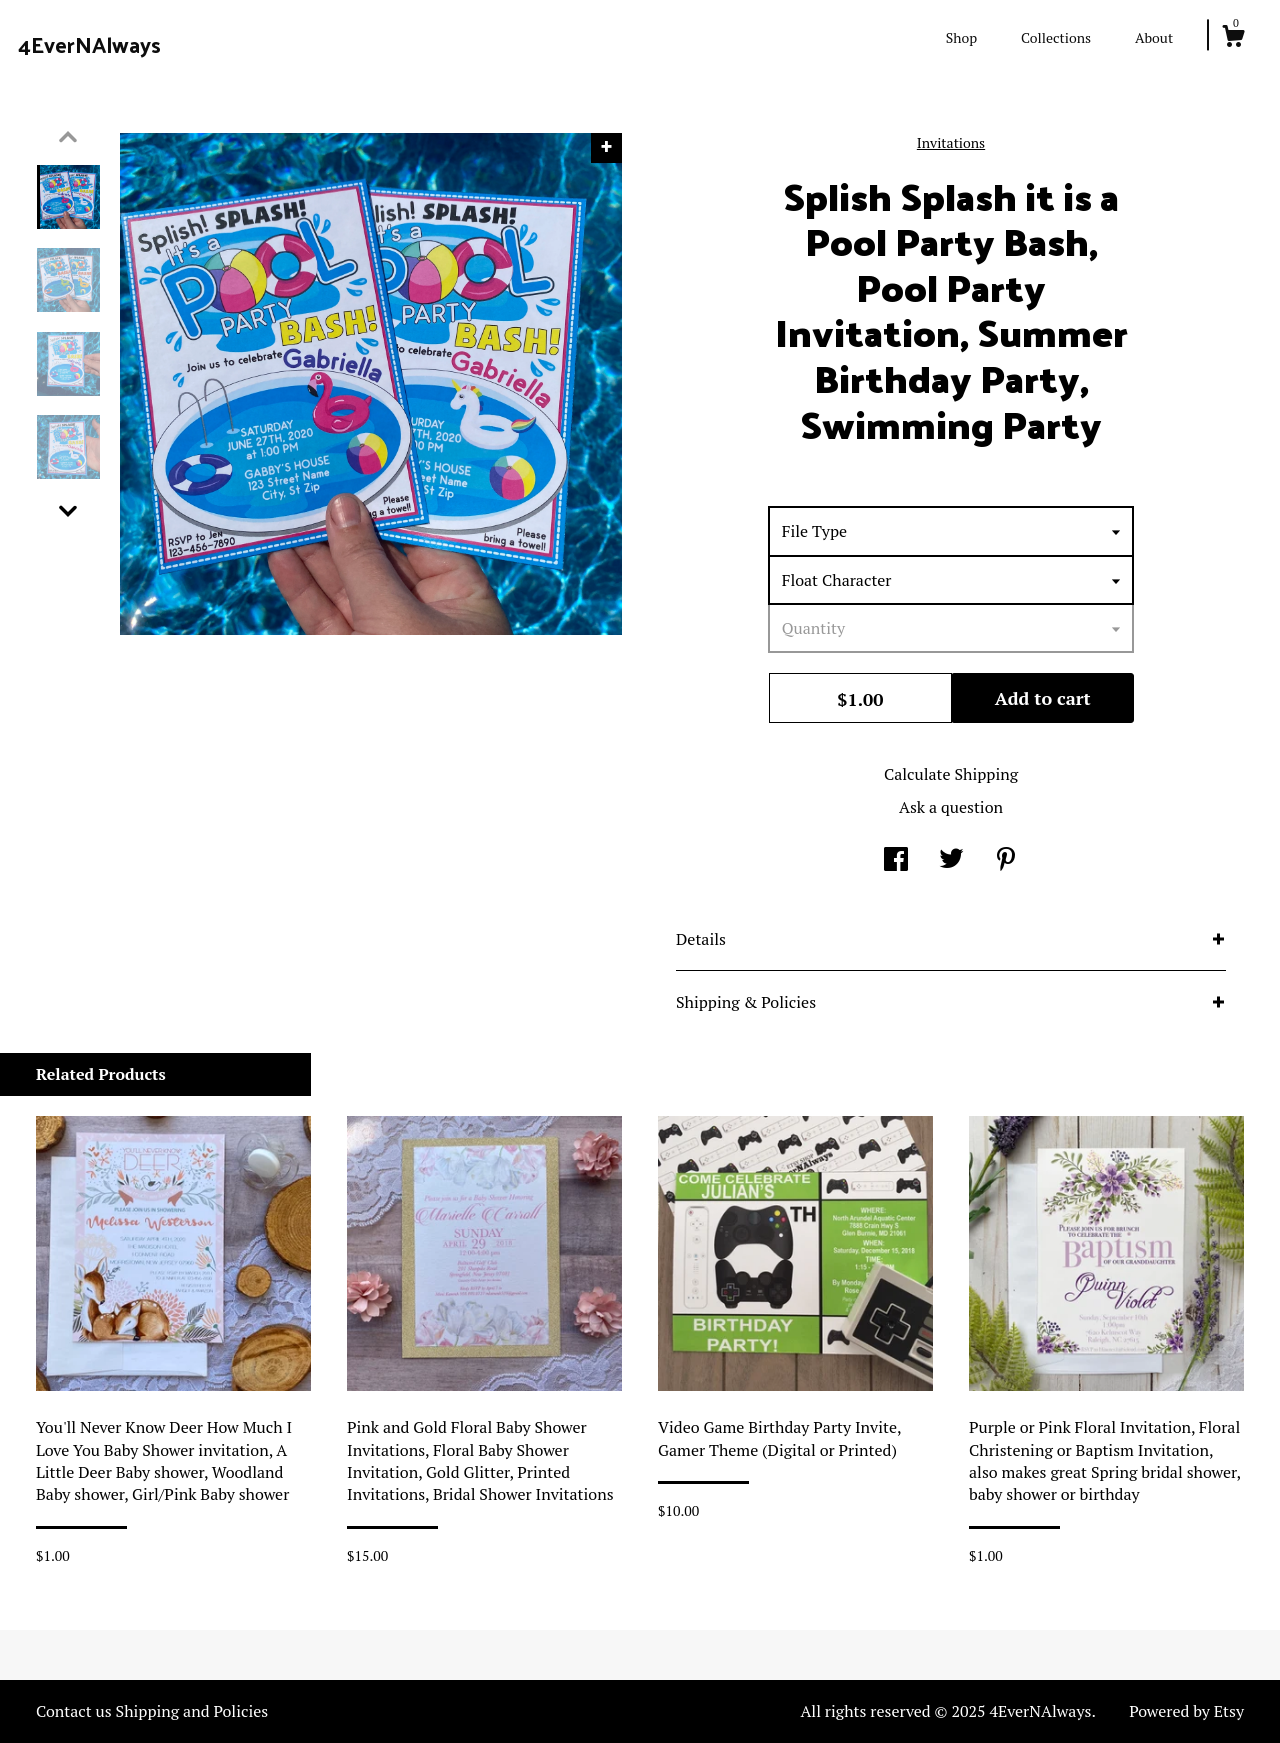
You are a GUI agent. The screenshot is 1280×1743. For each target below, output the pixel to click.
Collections (1056, 37)
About (1154, 37)
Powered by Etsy (1186, 1711)
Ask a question (951, 807)
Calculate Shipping (951, 774)
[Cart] (1233, 39)
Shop (961, 37)
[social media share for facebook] (896, 861)
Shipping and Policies (192, 1711)
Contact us (74, 1711)
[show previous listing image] (68, 137)
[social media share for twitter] (951, 861)
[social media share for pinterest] (1006, 861)
